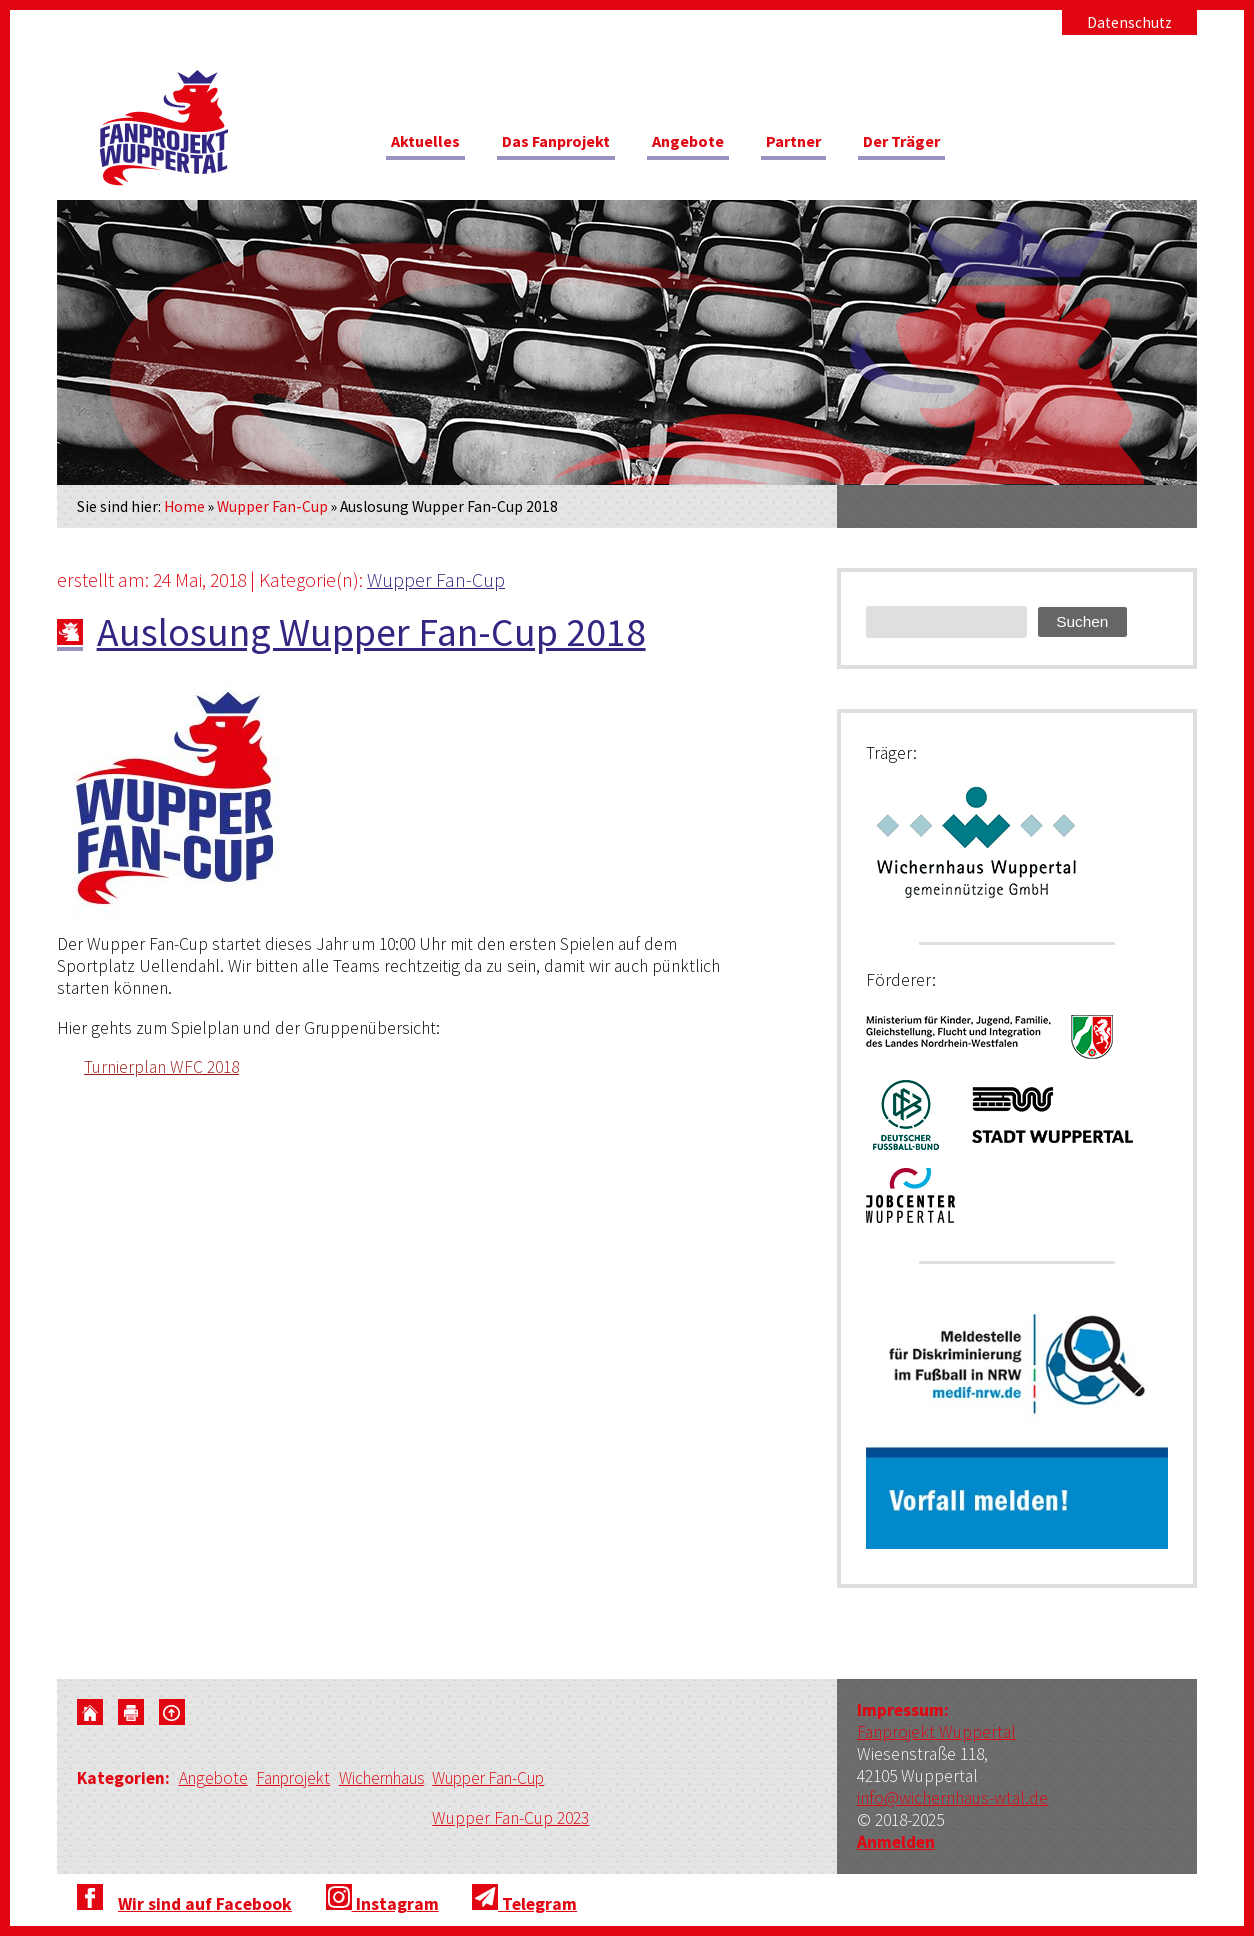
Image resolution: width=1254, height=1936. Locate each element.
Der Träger (943, 144)
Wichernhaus (392, 1780)
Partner (826, 144)
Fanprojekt (299, 1780)
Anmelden (896, 1842)
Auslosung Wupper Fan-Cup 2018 (371, 632)
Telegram (524, 1905)
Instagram (382, 1905)
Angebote (713, 144)
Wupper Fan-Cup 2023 (525, 1819)
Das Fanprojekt (570, 144)
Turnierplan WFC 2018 (161, 1067)
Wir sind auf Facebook (205, 1905)
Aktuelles (429, 144)
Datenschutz (1129, 22)
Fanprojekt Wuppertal (936, 1732)
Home (184, 506)
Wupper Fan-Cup (272, 506)
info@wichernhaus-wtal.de (952, 1798)
